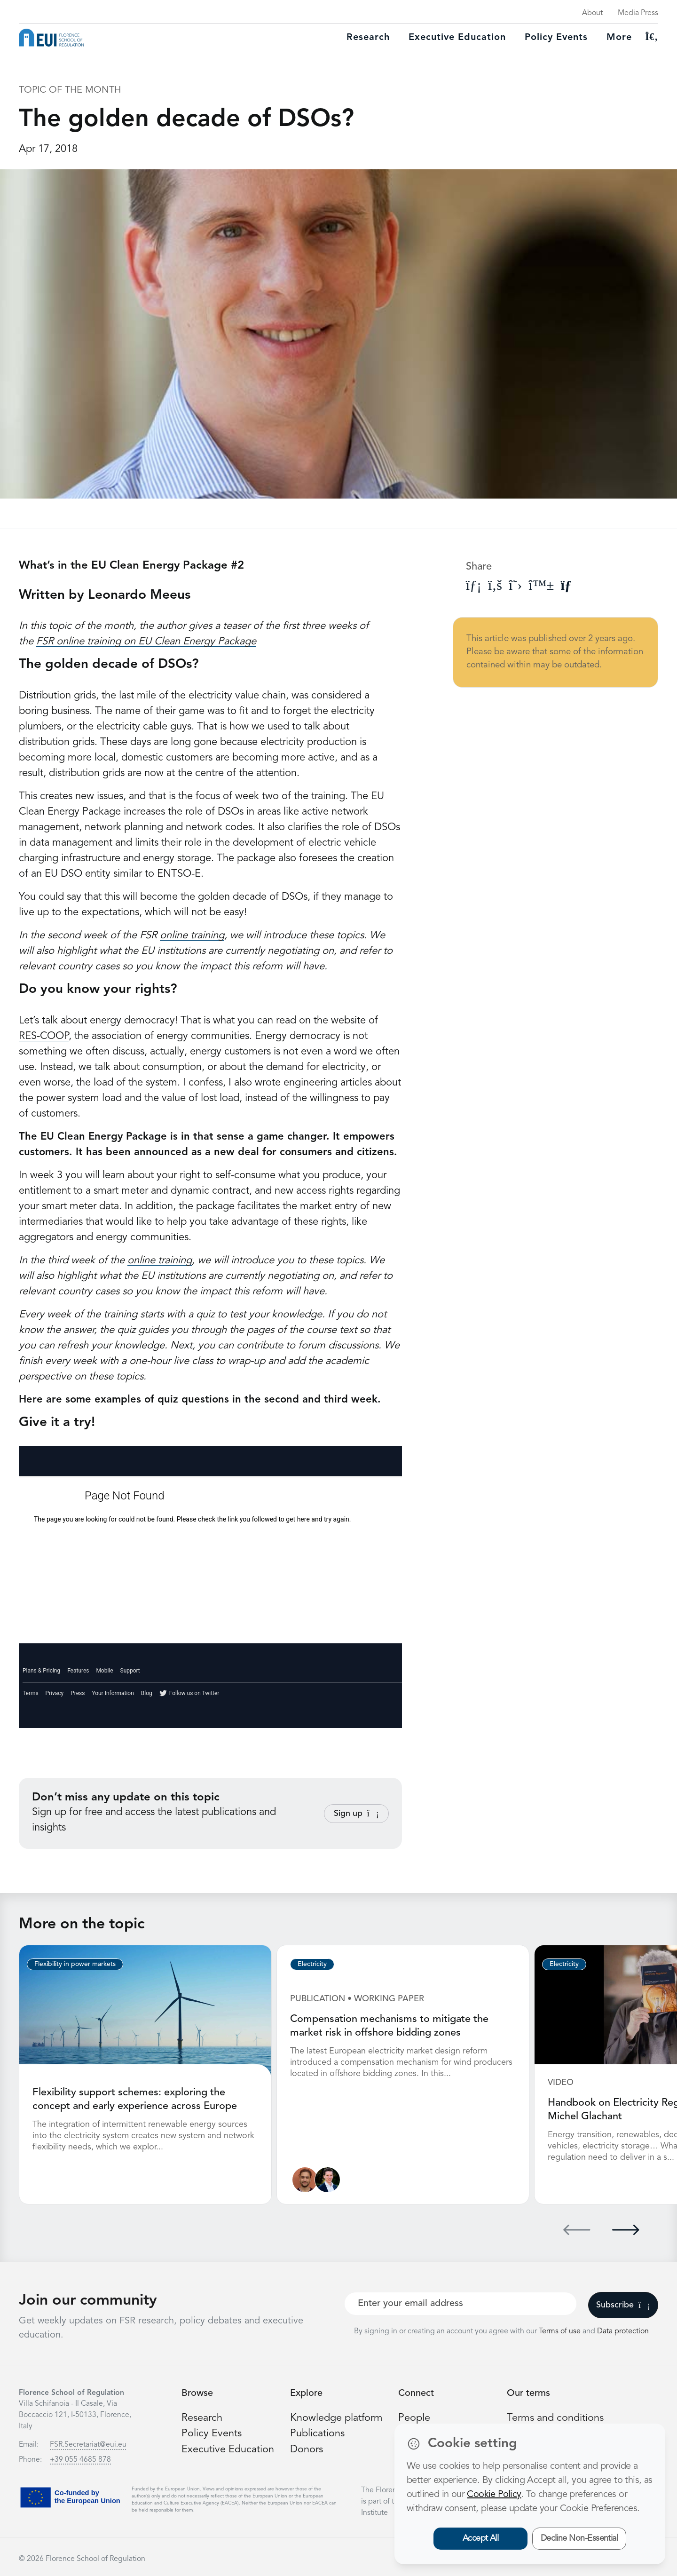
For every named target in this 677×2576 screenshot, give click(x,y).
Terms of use (561, 2330)
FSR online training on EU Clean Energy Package (146, 641)
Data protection (623, 2330)
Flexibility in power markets (75, 1964)
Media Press (638, 13)
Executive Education (227, 2448)
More (619, 37)
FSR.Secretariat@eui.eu (88, 2444)
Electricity (312, 1964)
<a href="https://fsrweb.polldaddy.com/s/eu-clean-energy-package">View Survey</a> (210, 1587)
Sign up (356, 1813)
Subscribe (623, 2304)
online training (192, 935)
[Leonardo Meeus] (327, 2179)
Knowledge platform (336, 2417)
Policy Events (556, 37)
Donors (306, 2448)
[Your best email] (460, 2302)
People (414, 2417)
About (592, 13)
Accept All (481, 2538)
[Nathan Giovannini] (305, 2179)
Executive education (457, 37)
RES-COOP (44, 1036)
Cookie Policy (494, 2494)
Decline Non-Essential (579, 2538)
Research (368, 37)
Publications (317, 2432)
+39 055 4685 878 (80, 2459)
